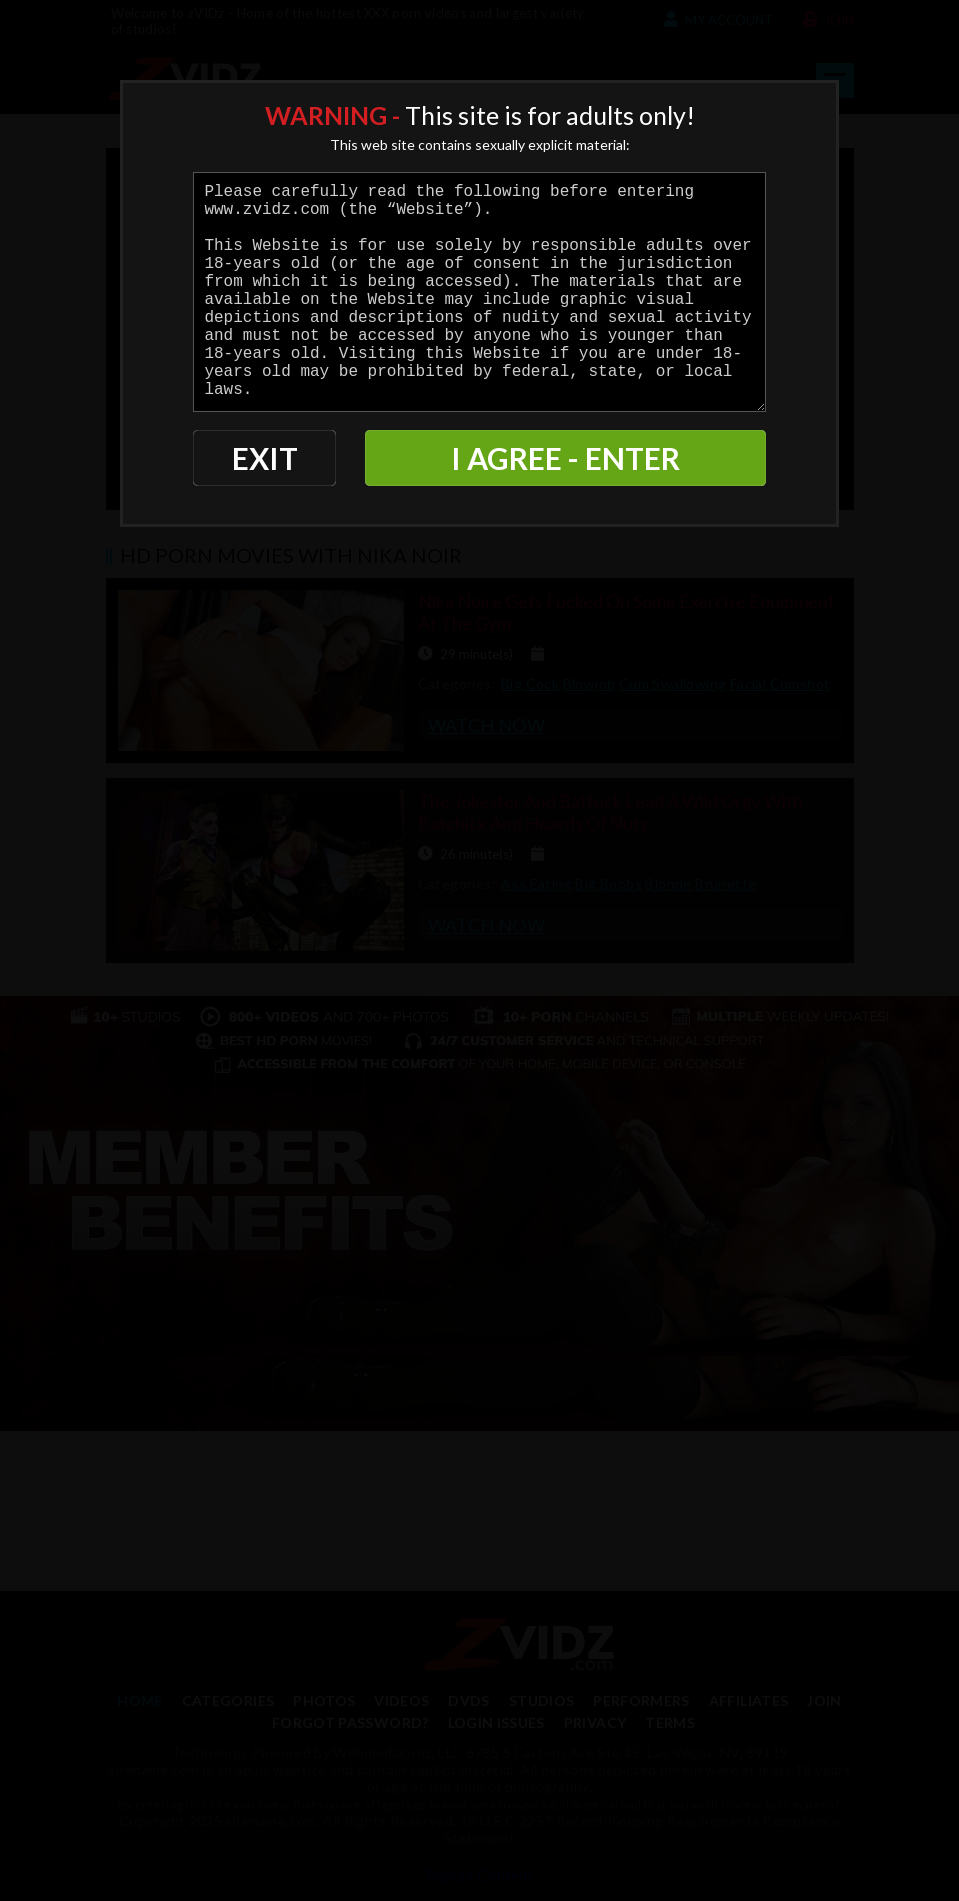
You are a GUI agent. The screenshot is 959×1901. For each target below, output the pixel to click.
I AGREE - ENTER (565, 458)
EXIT (265, 458)
